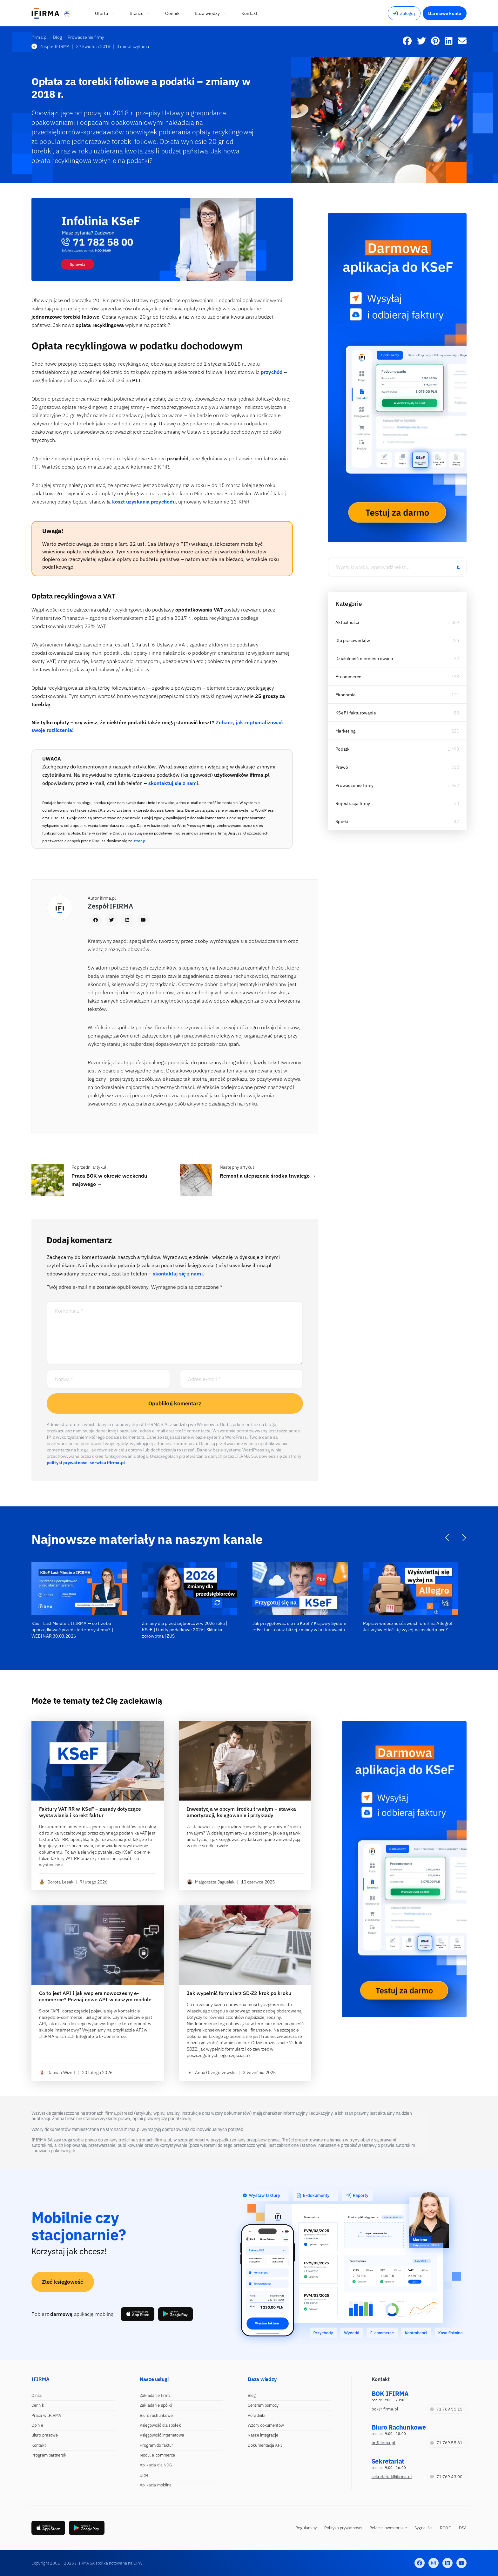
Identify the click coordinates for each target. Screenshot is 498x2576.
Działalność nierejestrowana (364, 658)
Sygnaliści (423, 2528)
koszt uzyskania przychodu (144, 501)
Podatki (343, 749)
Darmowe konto (444, 13)
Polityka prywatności (343, 2528)
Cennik (37, 2405)
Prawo (341, 767)
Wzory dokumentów (266, 2425)
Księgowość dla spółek (160, 2425)
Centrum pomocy (263, 2405)
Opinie (37, 2425)
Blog (252, 2395)
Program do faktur (156, 2445)
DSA (463, 2528)
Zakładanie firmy (155, 2395)
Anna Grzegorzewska (212, 2072)
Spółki (341, 821)
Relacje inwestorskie (388, 2528)
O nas (36, 2395)
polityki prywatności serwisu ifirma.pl (86, 1462)
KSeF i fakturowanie (355, 713)
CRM (144, 2475)
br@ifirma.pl (383, 2442)
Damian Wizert (57, 2072)
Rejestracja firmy (352, 803)
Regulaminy (306, 2528)
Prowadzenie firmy (354, 785)
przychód (272, 372)
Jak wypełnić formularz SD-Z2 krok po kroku (239, 1993)
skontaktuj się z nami (173, 783)
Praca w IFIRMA (46, 2415)
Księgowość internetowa (162, 2435)
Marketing (345, 731)
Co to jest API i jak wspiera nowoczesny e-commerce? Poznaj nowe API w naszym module (95, 1996)
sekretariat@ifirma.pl (392, 2476)
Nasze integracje (263, 2435)
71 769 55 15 (446, 2409)
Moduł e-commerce (157, 2455)
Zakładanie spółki (156, 2405)
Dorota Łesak (56, 1882)
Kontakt (38, 2445)
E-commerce (348, 676)
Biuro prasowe (44, 2435)
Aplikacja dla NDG (156, 2465)
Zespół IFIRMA (50, 46)
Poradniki (256, 2415)
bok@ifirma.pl (385, 2409)
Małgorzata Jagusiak (211, 1882)
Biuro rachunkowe (156, 2415)
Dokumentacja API (265, 2445)
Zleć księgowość (63, 2281)
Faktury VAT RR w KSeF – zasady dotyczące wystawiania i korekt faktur (90, 1812)
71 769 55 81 (446, 2442)
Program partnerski (49, 2455)
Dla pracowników (352, 640)
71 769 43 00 (446, 2476)
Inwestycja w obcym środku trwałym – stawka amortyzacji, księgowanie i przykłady (241, 1812)
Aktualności (347, 622)
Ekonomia (345, 695)
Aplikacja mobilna (156, 2485)
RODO (445, 2528)
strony (139, 840)
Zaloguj (404, 13)
